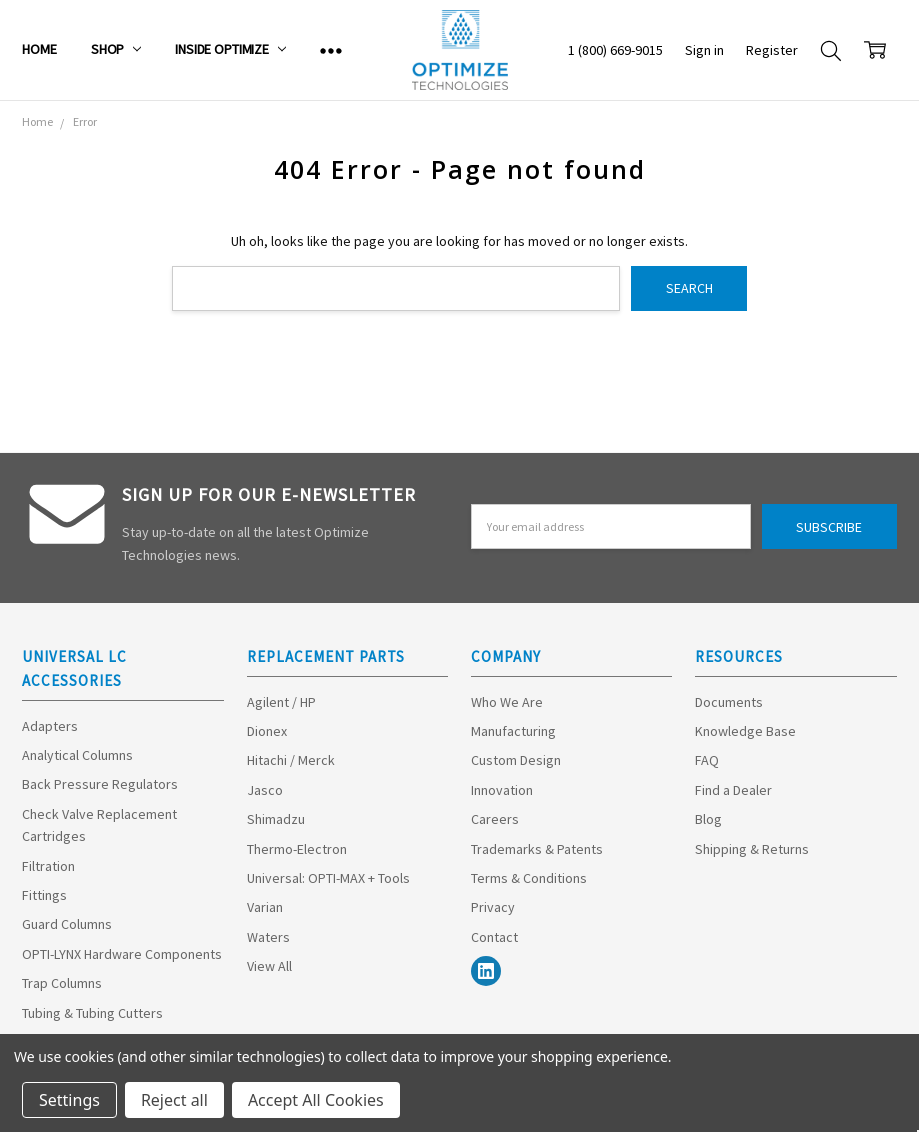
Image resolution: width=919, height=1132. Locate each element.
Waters (268, 937)
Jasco (265, 790)
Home (39, 49)
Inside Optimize (230, 49)
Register (772, 50)
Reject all (174, 1100)
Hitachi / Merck (291, 760)
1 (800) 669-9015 (615, 50)
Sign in (704, 50)
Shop (116, 49)
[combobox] (396, 288)
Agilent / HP (281, 702)
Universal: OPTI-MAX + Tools (328, 878)
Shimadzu (276, 819)
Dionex (267, 731)
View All (269, 966)
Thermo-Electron (297, 849)
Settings (69, 1100)
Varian (265, 907)
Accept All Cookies (316, 1100)
